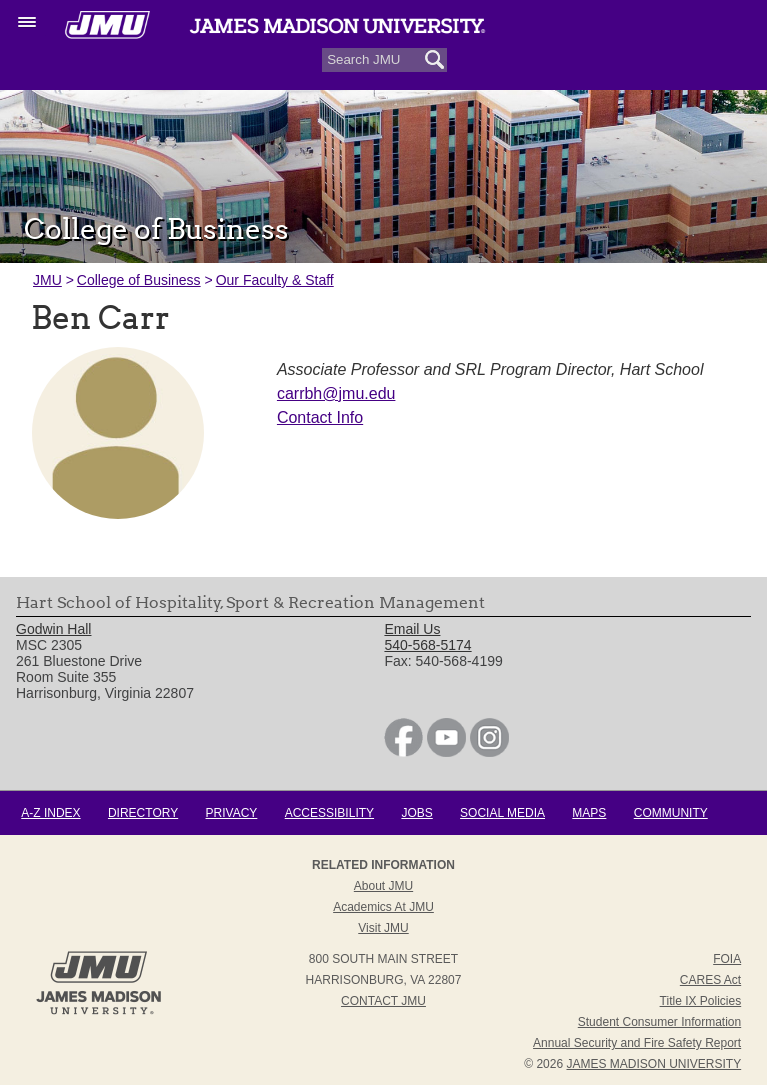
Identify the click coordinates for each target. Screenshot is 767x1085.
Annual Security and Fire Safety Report (637, 1043)
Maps (589, 813)
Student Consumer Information (659, 1022)
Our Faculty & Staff (275, 280)
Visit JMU (383, 928)
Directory (143, 813)
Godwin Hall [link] (53, 629)
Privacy (232, 813)
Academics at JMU (383, 907)
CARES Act (710, 980)
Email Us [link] (412, 629)
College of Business (139, 280)
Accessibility (329, 813)
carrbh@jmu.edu (336, 393)
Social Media (502, 813)
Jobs (416, 813)
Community (671, 813)
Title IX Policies (701, 1001)
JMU (47, 280)
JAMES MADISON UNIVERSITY (653, 1064)
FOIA (727, 959)
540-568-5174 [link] (427, 645)
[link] (403, 752)
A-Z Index (50, 813)
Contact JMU (383, 1001)
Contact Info (320, 417)
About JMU (383, 886)
